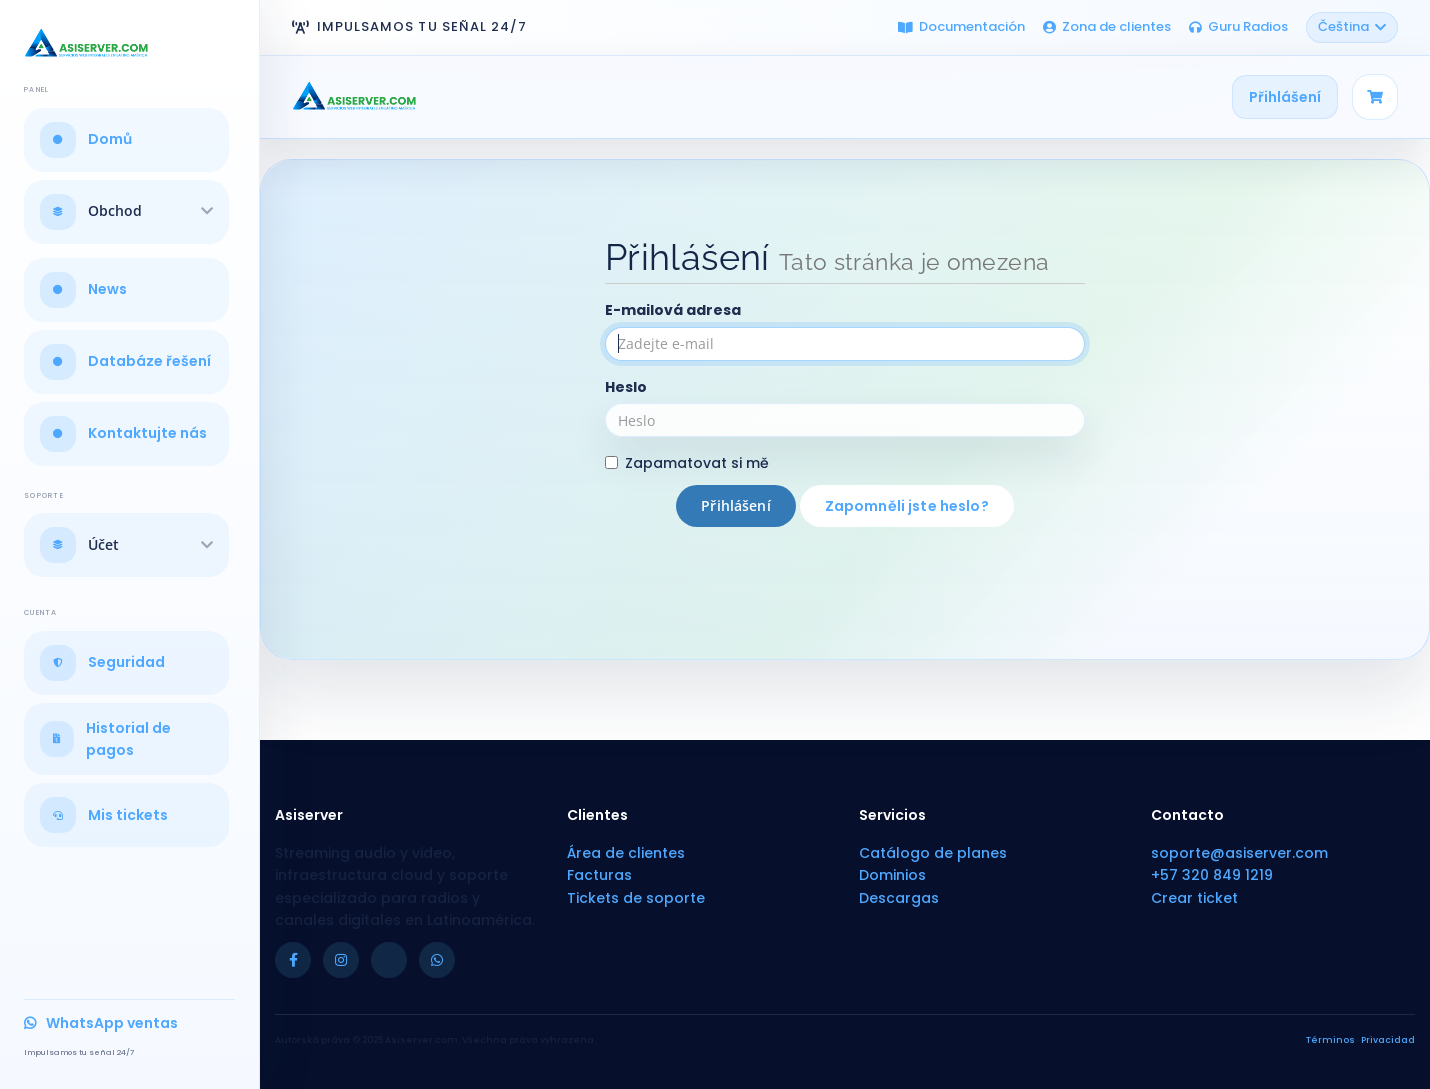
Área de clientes (626, 853)
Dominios (892, 875)
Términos (1330, 1040)
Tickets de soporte (636, 898)
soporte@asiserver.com (1239, 853)
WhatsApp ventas (101, 1023)
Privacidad (1388, 1040)
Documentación (961, 26)
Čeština (1352, 26)
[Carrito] (1375, 97)
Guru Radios (1238, 26)
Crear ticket (1194, 898)
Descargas (899, 898)
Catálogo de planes (933, 853)
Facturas (599, 875)
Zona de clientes (1107, 26)
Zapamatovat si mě (687, 463)
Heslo (626, 387)
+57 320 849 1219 (1212, 875)
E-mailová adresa (673, 310)
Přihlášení (1285, 97)
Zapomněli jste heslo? (907, 506)
